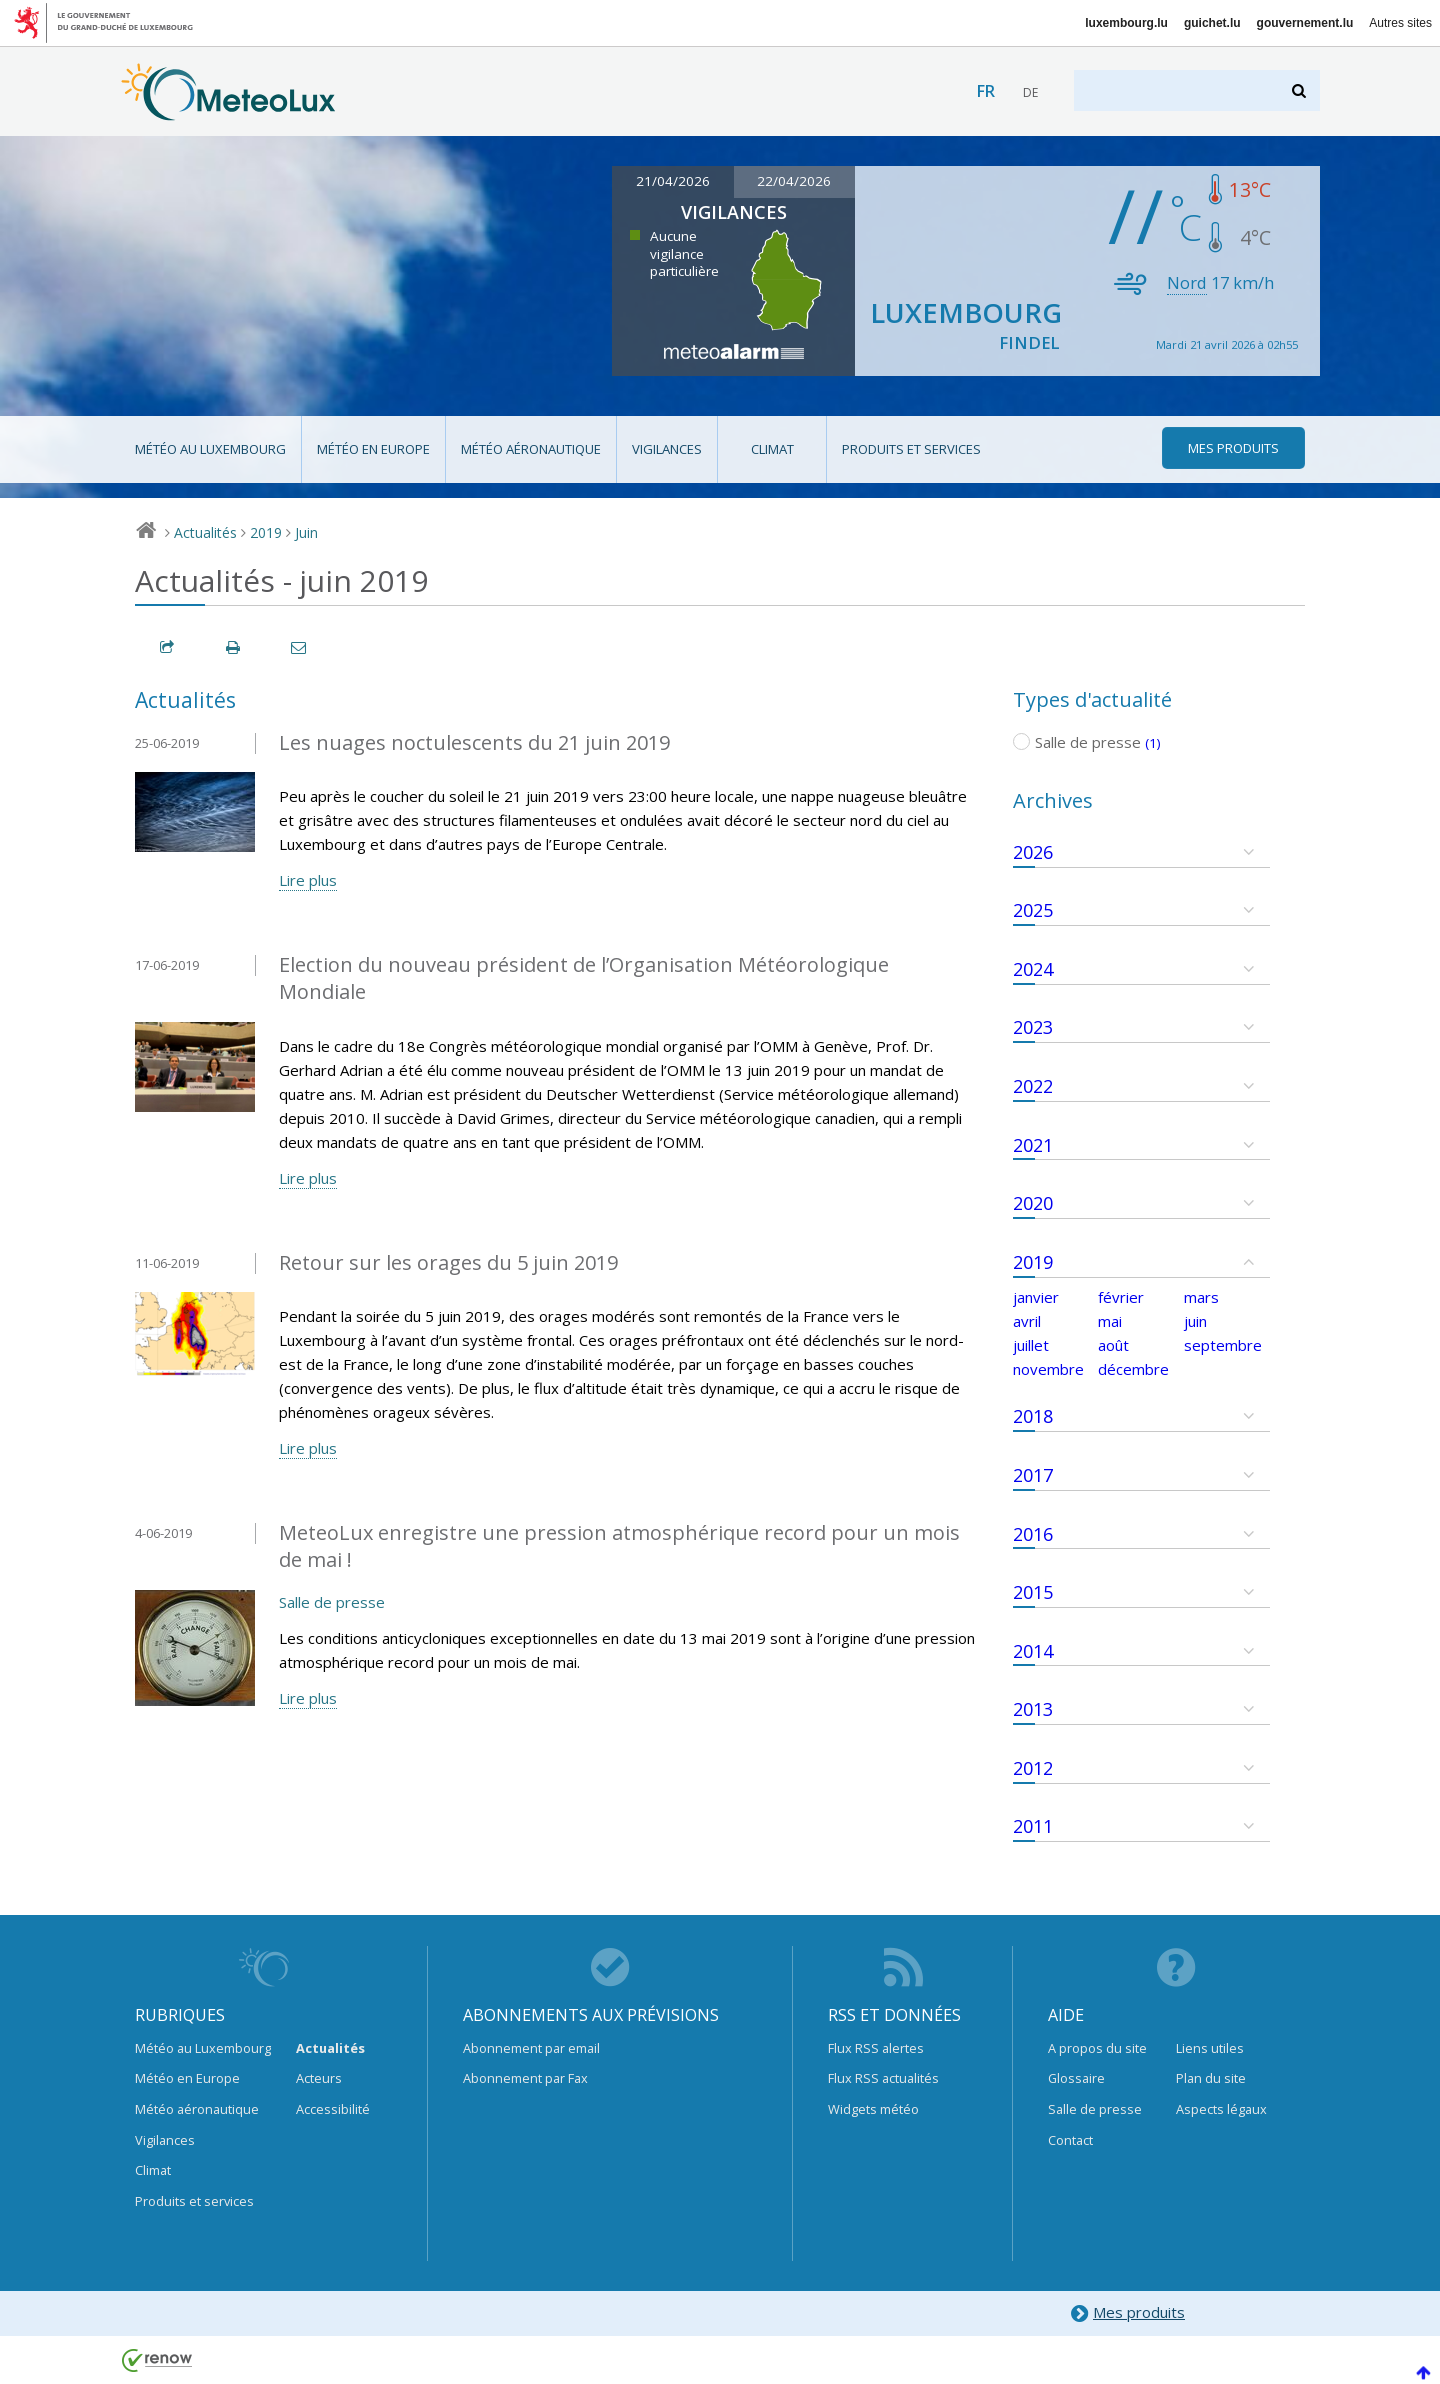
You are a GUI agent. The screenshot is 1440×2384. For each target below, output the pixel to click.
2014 (1033, 1651)
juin (1195, 1321)
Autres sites (1400, 23)
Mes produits (1127, 2313)
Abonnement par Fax (525, 2078)
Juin (306, 532)
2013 (1033, 1709)
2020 (1033, 1203)
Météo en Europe (373, 449)
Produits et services (911, 449)
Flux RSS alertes (876, 2048)
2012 (1033, 1768)
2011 (1033, 1826)
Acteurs (319, 2078)
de (1030, 92)
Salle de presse (332, 1602)
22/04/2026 (794, 181)
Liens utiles (1210, 2048)
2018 (1033, 1416)
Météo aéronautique (531, 449)
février (1121, 1297)
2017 (1033, 1475)
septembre (1223, 1345)
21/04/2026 (673, 181)
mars (1201, 1297)
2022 (1033, 1086)
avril (1027, 1321)
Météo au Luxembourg (210, 449)
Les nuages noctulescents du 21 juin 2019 (474, 742)
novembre (1048, 1369)
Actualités (205, 532)
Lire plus (308, 880)
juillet (1031, 1345)
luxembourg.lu (1126, 23)
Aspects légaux (1221, 2109)
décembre (1133, 1369)
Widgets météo (873, 2109)
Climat (772, 449)
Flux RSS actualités (883, 2078)
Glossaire (1076, 2078)
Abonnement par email (531, 2048)
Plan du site (1211, 2078)
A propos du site (1097, 2048)
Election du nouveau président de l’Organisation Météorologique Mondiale (584, 978)
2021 (1033, 1145)
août (1113, 1345)
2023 (1033, 1027)
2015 (1033, 1592)
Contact (1070, 2140)
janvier (1036, 1297)
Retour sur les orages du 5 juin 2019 (448, 1262)
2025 (1033, 910)
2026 (1033, 852)
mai (1110, 1321)
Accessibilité (333, 2109)
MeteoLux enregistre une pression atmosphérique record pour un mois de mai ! (619, 1546)
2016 (1033, 1534)
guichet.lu (1212, 23)
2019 (266, 532)
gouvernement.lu (1305, 23)
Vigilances (667, 449)
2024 (1033, 969)
